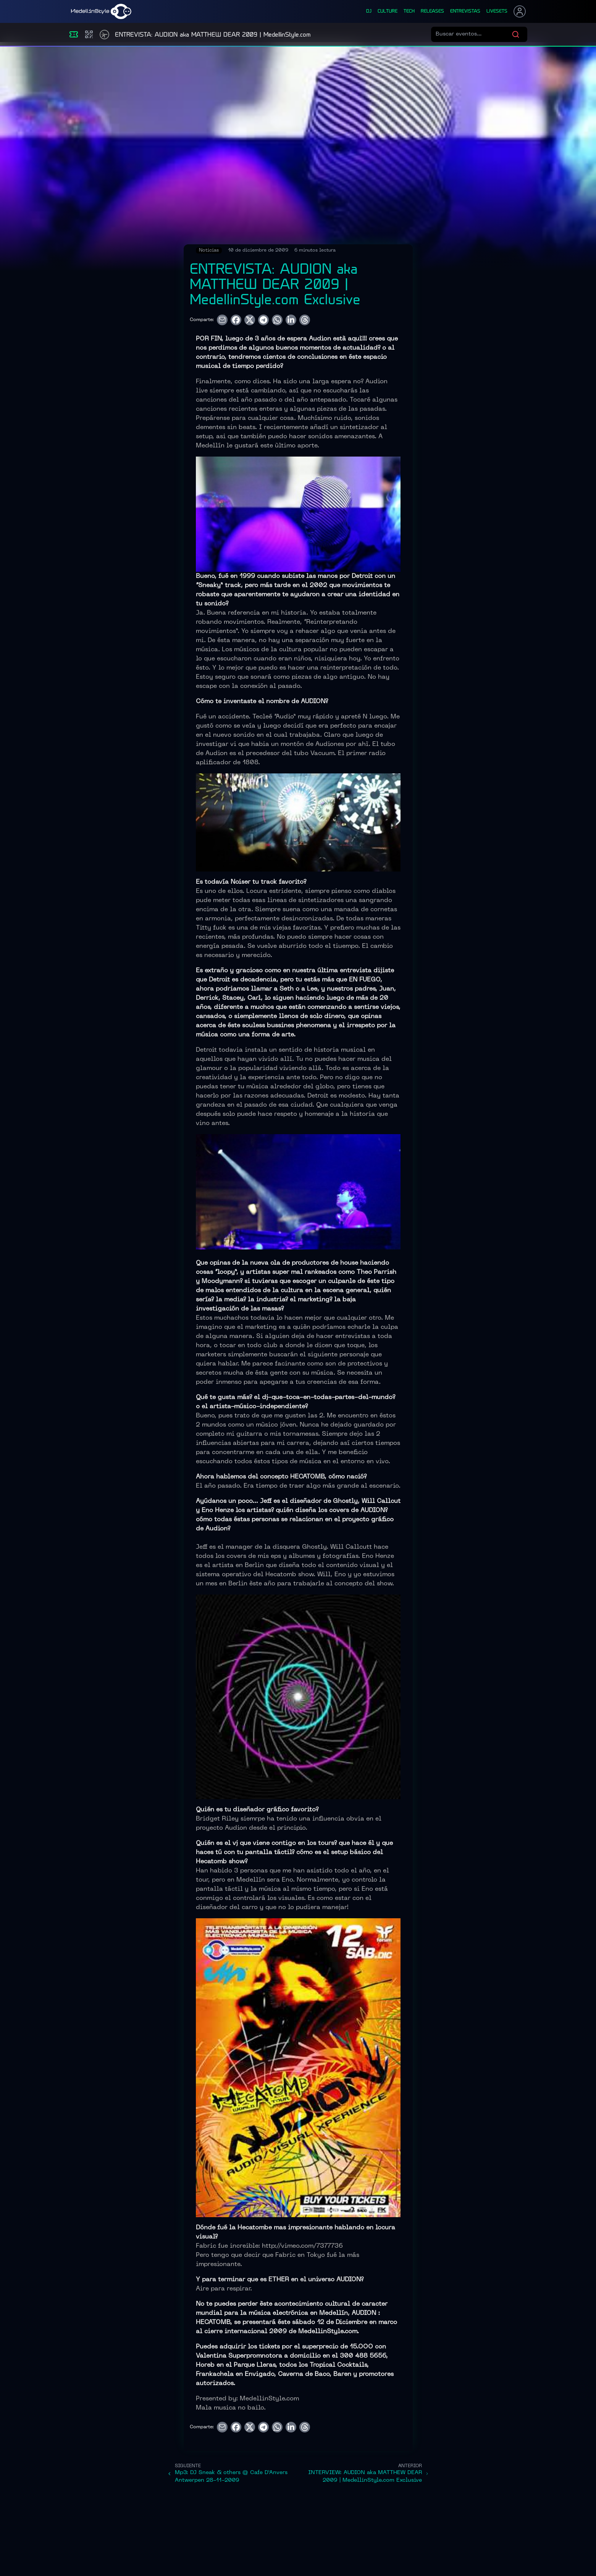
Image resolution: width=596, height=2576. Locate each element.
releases (432, 11)
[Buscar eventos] (474, 34)
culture (387, 11)
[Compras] (89, 34)
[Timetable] (104, 34)
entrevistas (465, 11)
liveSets (496, 11)
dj (368, 11)
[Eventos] (73, 34)
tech (409, 11)
